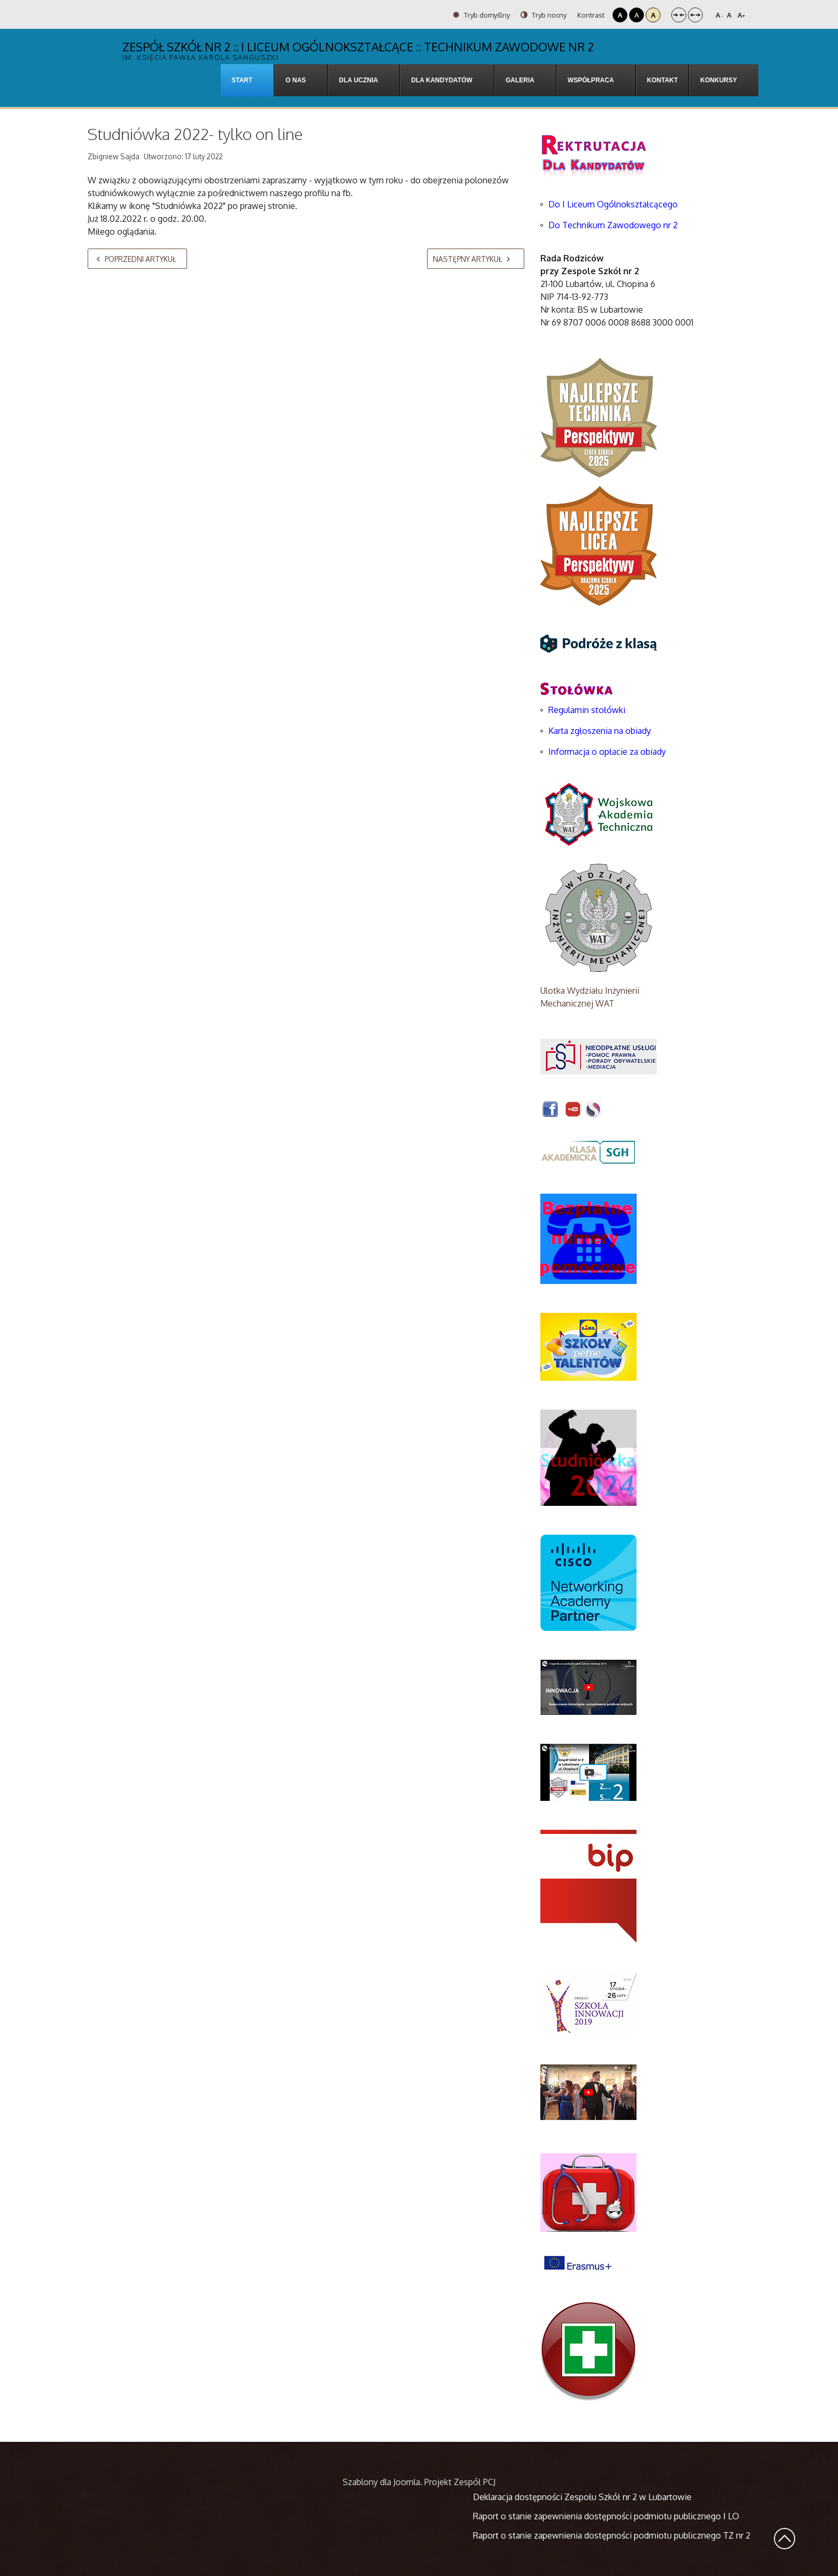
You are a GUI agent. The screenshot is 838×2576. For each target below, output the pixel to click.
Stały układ (679, 14)
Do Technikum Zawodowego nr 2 (613, 225)
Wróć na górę (784, 2538)
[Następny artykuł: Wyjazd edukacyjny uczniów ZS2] (475, 259)
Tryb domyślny (481, 14)
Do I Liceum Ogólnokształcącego (613, 204)
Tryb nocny (544, 14)
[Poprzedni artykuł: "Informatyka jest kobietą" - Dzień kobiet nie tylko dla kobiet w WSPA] (137, 259)
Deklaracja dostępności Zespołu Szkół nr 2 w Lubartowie (582, 2497)
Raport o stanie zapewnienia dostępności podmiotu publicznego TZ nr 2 (611, 2535)
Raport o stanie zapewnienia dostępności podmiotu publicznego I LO (606, 2516)
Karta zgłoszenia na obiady (599, 730)
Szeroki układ (695, 14)
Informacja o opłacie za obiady (608, 751)
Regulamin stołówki (586, 710)
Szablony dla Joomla (381, 2482)
